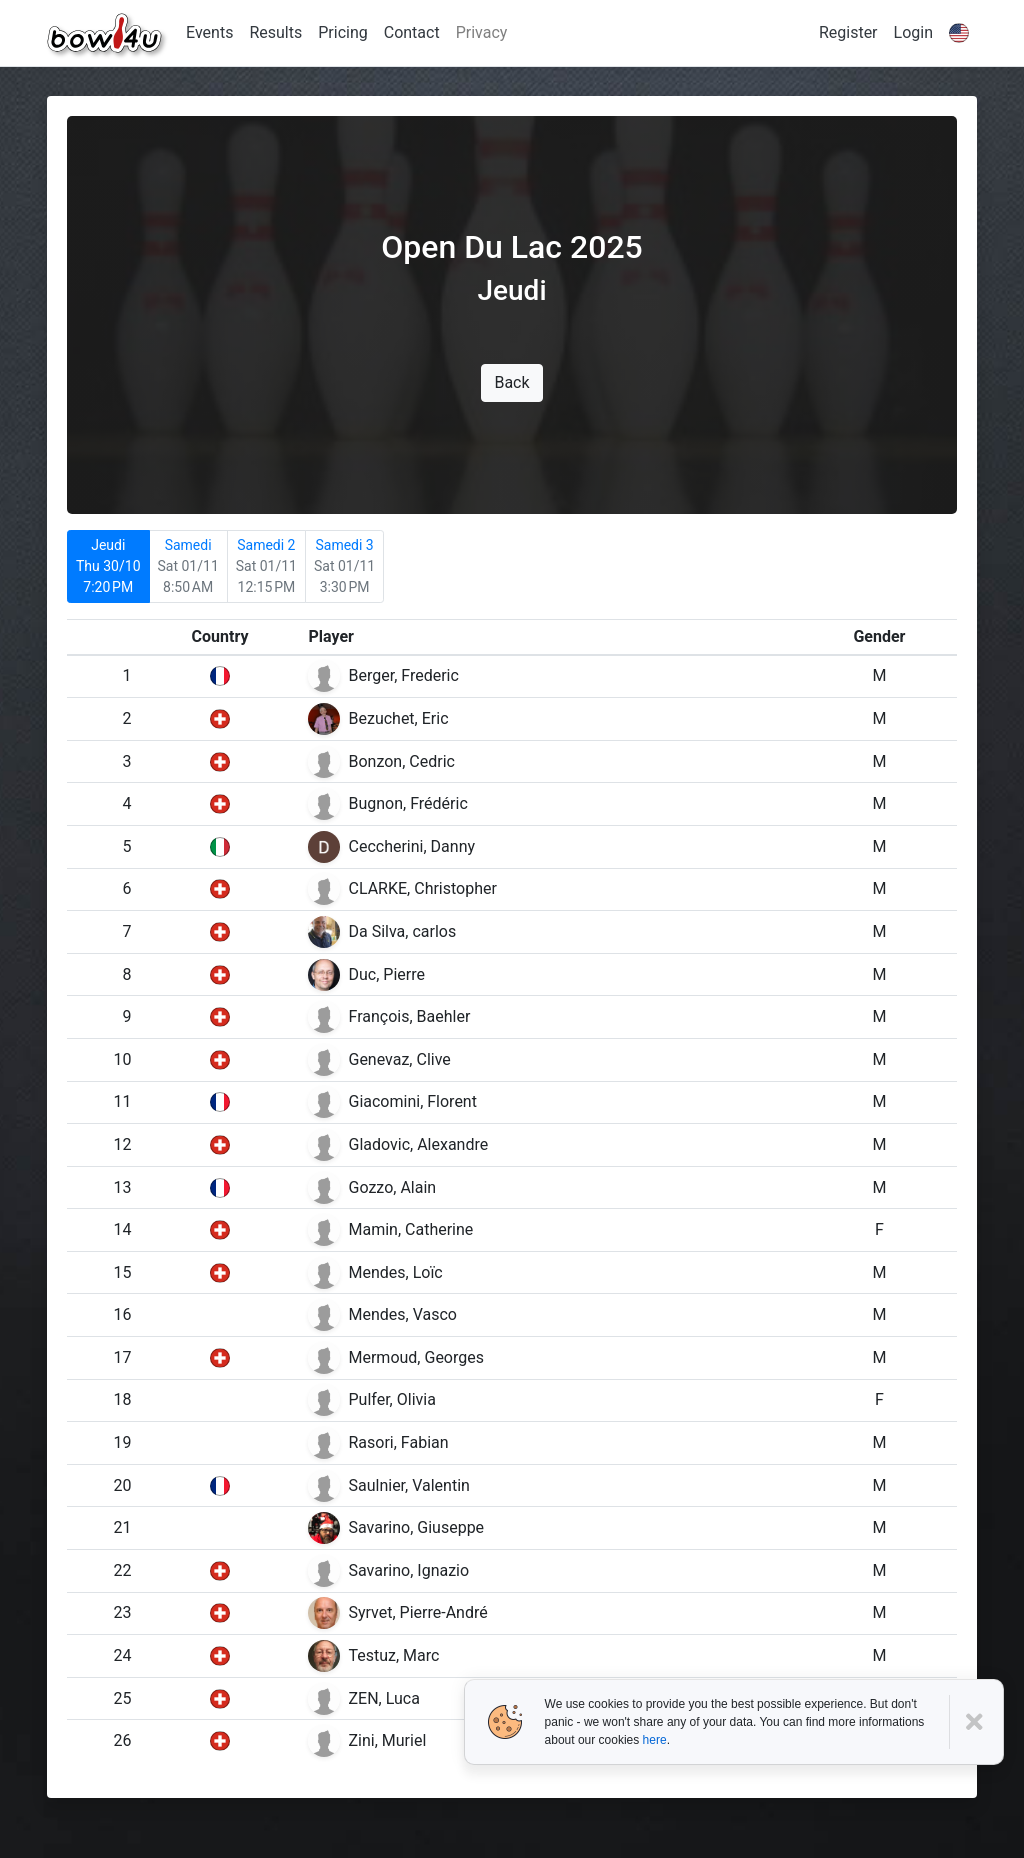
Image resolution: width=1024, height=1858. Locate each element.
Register (848, 32)
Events (209, 32)
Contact (412, 32)
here (655, 1740)
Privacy (482, 32)
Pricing (343, 32)
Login (913, 32)
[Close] (976, 1722)
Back (511, 382)
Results (275, 32)
